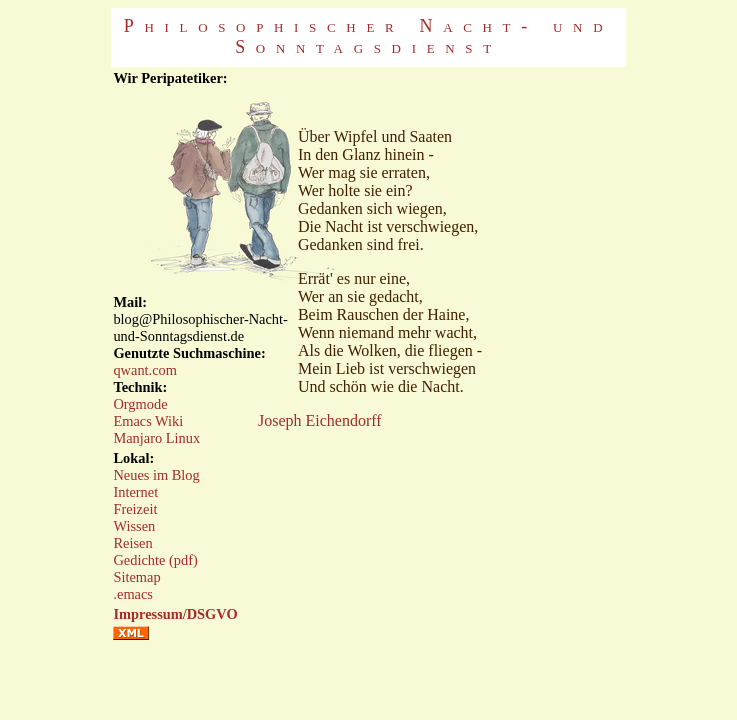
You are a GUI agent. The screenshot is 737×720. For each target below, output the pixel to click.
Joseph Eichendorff (320, 420)
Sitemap (136, 577)
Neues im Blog (156, 475)
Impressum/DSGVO (175, 614)
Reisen (132, 543)
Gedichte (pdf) (155, 560)
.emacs (133, 594)
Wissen (134, 526)
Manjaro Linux (156, 438)
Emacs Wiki (148, 421)
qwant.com (145, 370)
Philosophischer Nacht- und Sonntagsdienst (368, 36)
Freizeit (135, 509)
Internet (135, 492)
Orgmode (140, 404)
